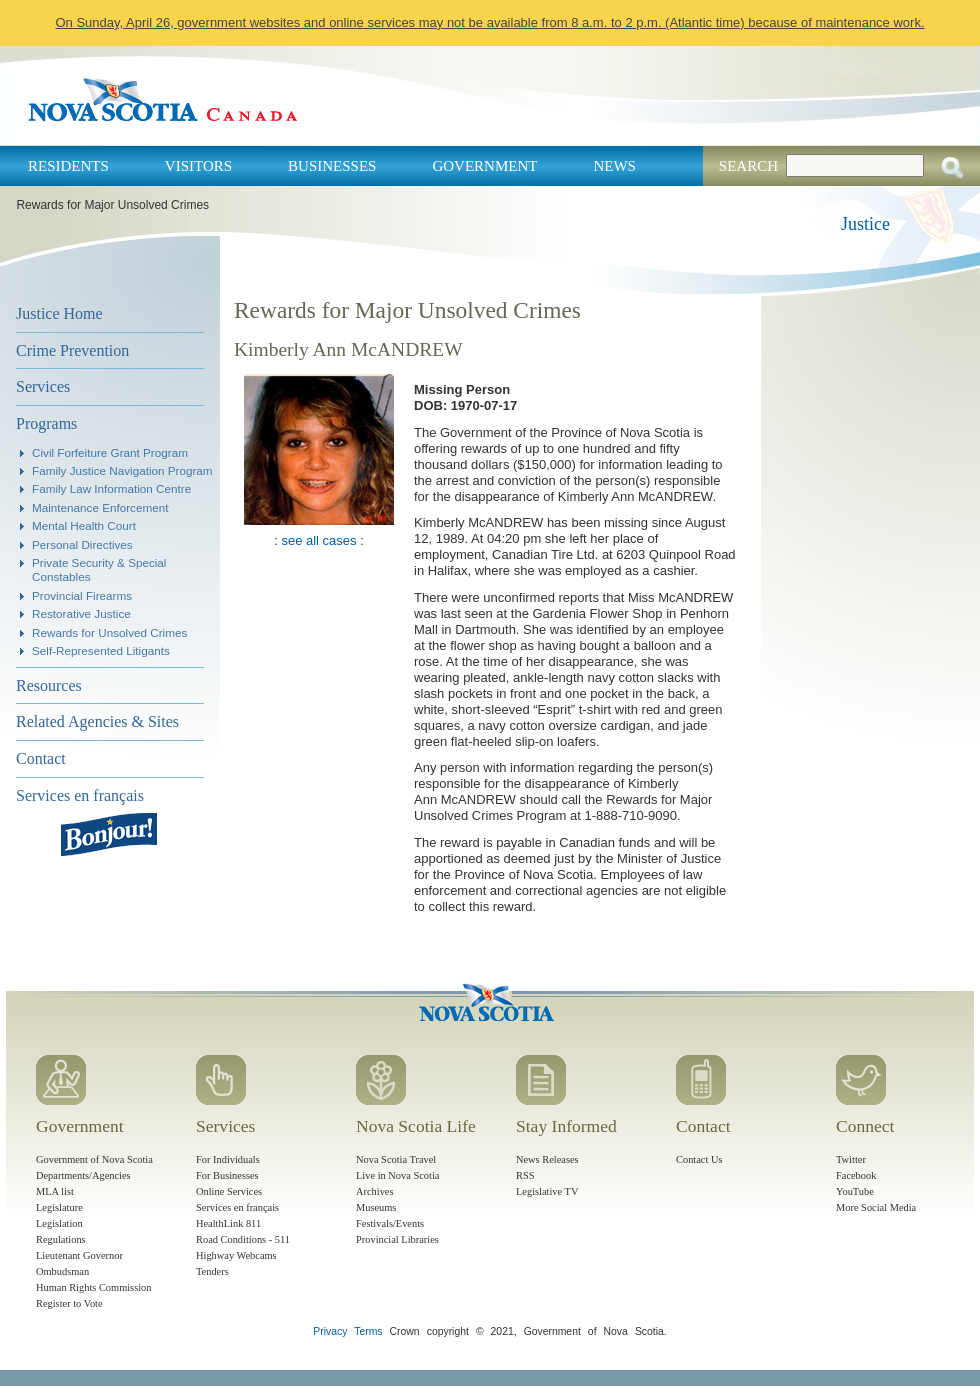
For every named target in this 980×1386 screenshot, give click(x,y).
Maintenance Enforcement (100, 507)
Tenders (212, 1271)
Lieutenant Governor (79, 1255)
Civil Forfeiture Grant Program (110, 452)
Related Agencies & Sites (97, 721)
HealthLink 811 (228, 1223)
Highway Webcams (236, 1255)
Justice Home (59, 313)
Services (43, 386)
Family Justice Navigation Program (122, 470)
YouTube (855, 1191)
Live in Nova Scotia (397, 1175)
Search (748, 166)
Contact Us (699, 1159)
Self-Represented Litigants (101, 650)
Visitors (198, 166)
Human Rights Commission (93, 1287)
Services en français (80, 795)
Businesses (332, 166)
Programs (46, 423)
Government (484, 166)
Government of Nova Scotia (94, 1159)
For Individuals (228, 1159)
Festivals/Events (390, 1223)
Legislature (59, 1207)
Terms (368, 1331)
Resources (49, 685)
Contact (41, 758)
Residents (68, 166)
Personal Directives (82, 544)
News (614, 166)
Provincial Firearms (82, 595)
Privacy (330, 1331)
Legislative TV (547, 1191)
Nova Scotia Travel (396, 1159)
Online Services (229, 1191)
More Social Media (876, 1207)
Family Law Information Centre (111, 488)
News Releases (547, 1159)
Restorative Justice (81, 613)
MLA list (55, 1191)
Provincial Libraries (397, 1239)
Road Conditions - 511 (243, 1239)
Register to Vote (69, 1303)
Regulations (61, 1239)
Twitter (851, 1159)
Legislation (59, 1223)
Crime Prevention (72, 350)
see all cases (318, 540)
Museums (376, 1207)
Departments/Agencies (83, 1175)
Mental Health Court (84, 525)
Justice (865, 224)
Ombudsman (62, 1271)
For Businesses (227, 1175)
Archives (375, 1191)
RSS (525, 1175)
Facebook (856, 1175)
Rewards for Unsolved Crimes (109, 632)
